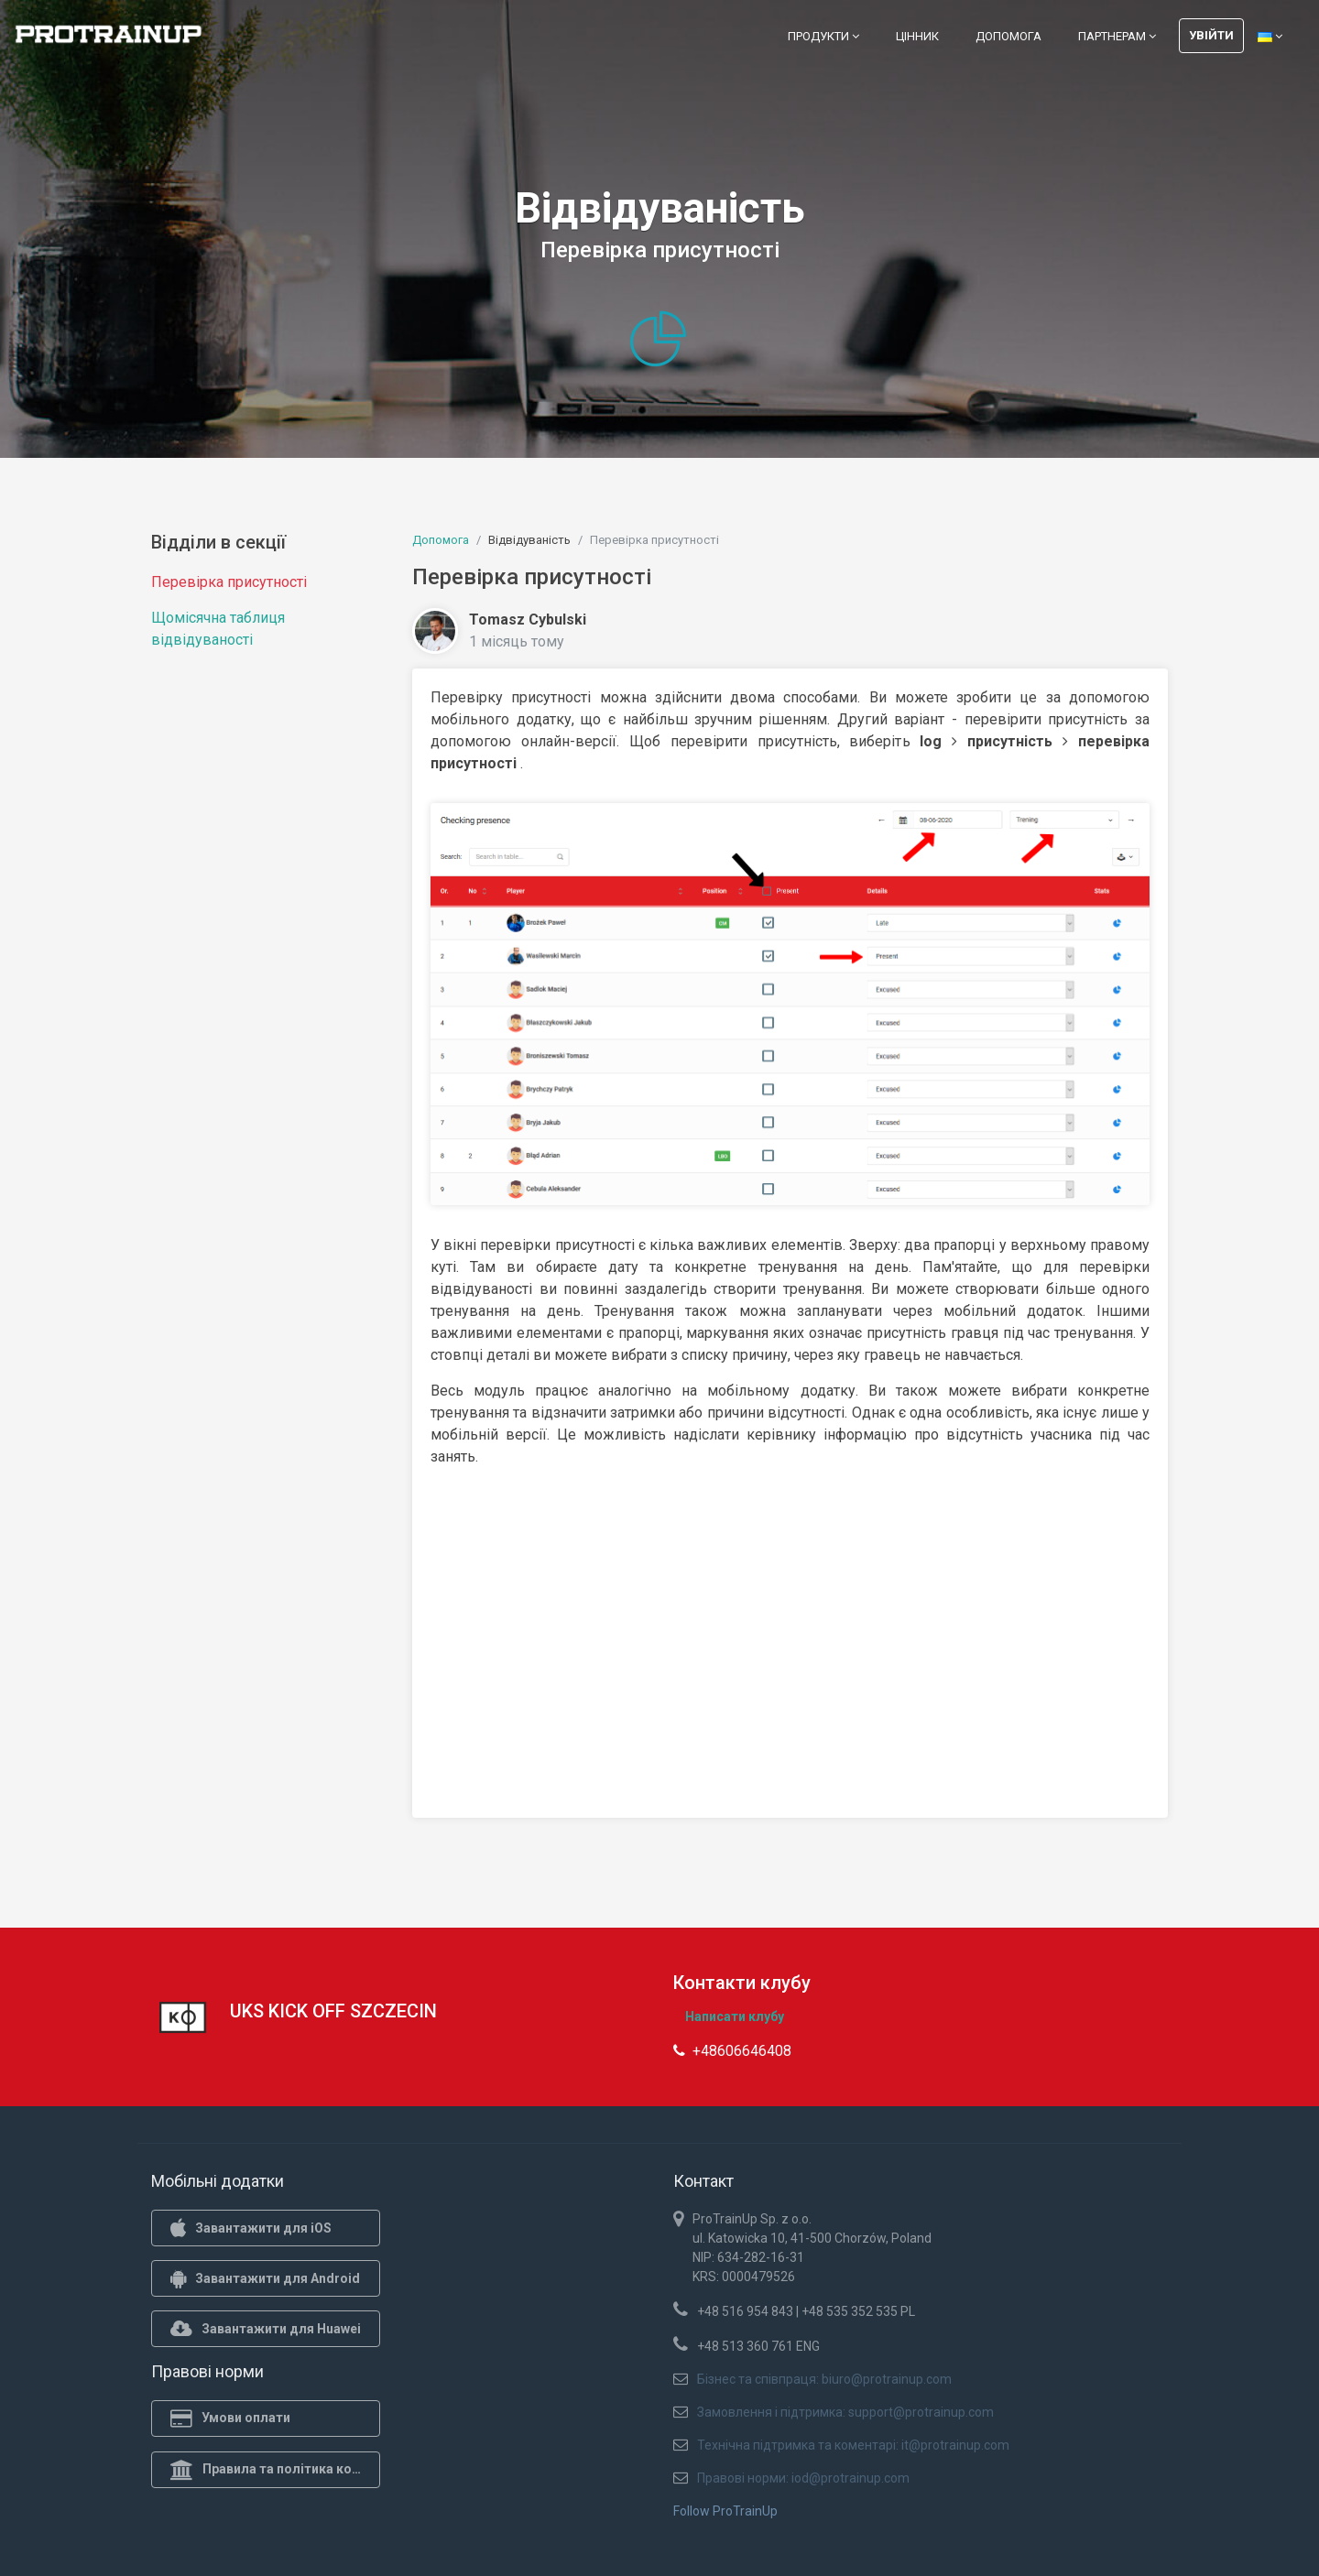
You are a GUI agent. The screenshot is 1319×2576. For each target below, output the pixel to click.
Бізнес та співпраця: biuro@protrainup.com (824, 2379)
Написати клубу (734, 2016)
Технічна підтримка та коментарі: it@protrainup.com (853, 2445)
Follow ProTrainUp (725, 2511)
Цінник (917, 36)
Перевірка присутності (229, 582)
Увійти (1211, 35)
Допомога (1008, 36)
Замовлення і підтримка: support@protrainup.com (845, 2412)
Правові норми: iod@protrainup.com (803, 2478)
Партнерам (1117, 36)
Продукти (823, 36)
